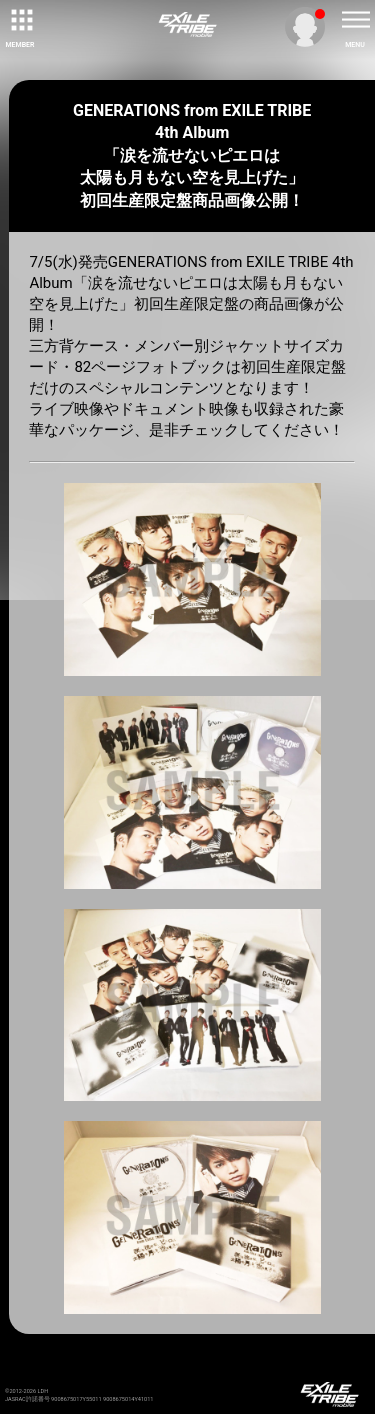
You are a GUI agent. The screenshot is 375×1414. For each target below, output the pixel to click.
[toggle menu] (355, 20)
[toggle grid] (20, 20)
